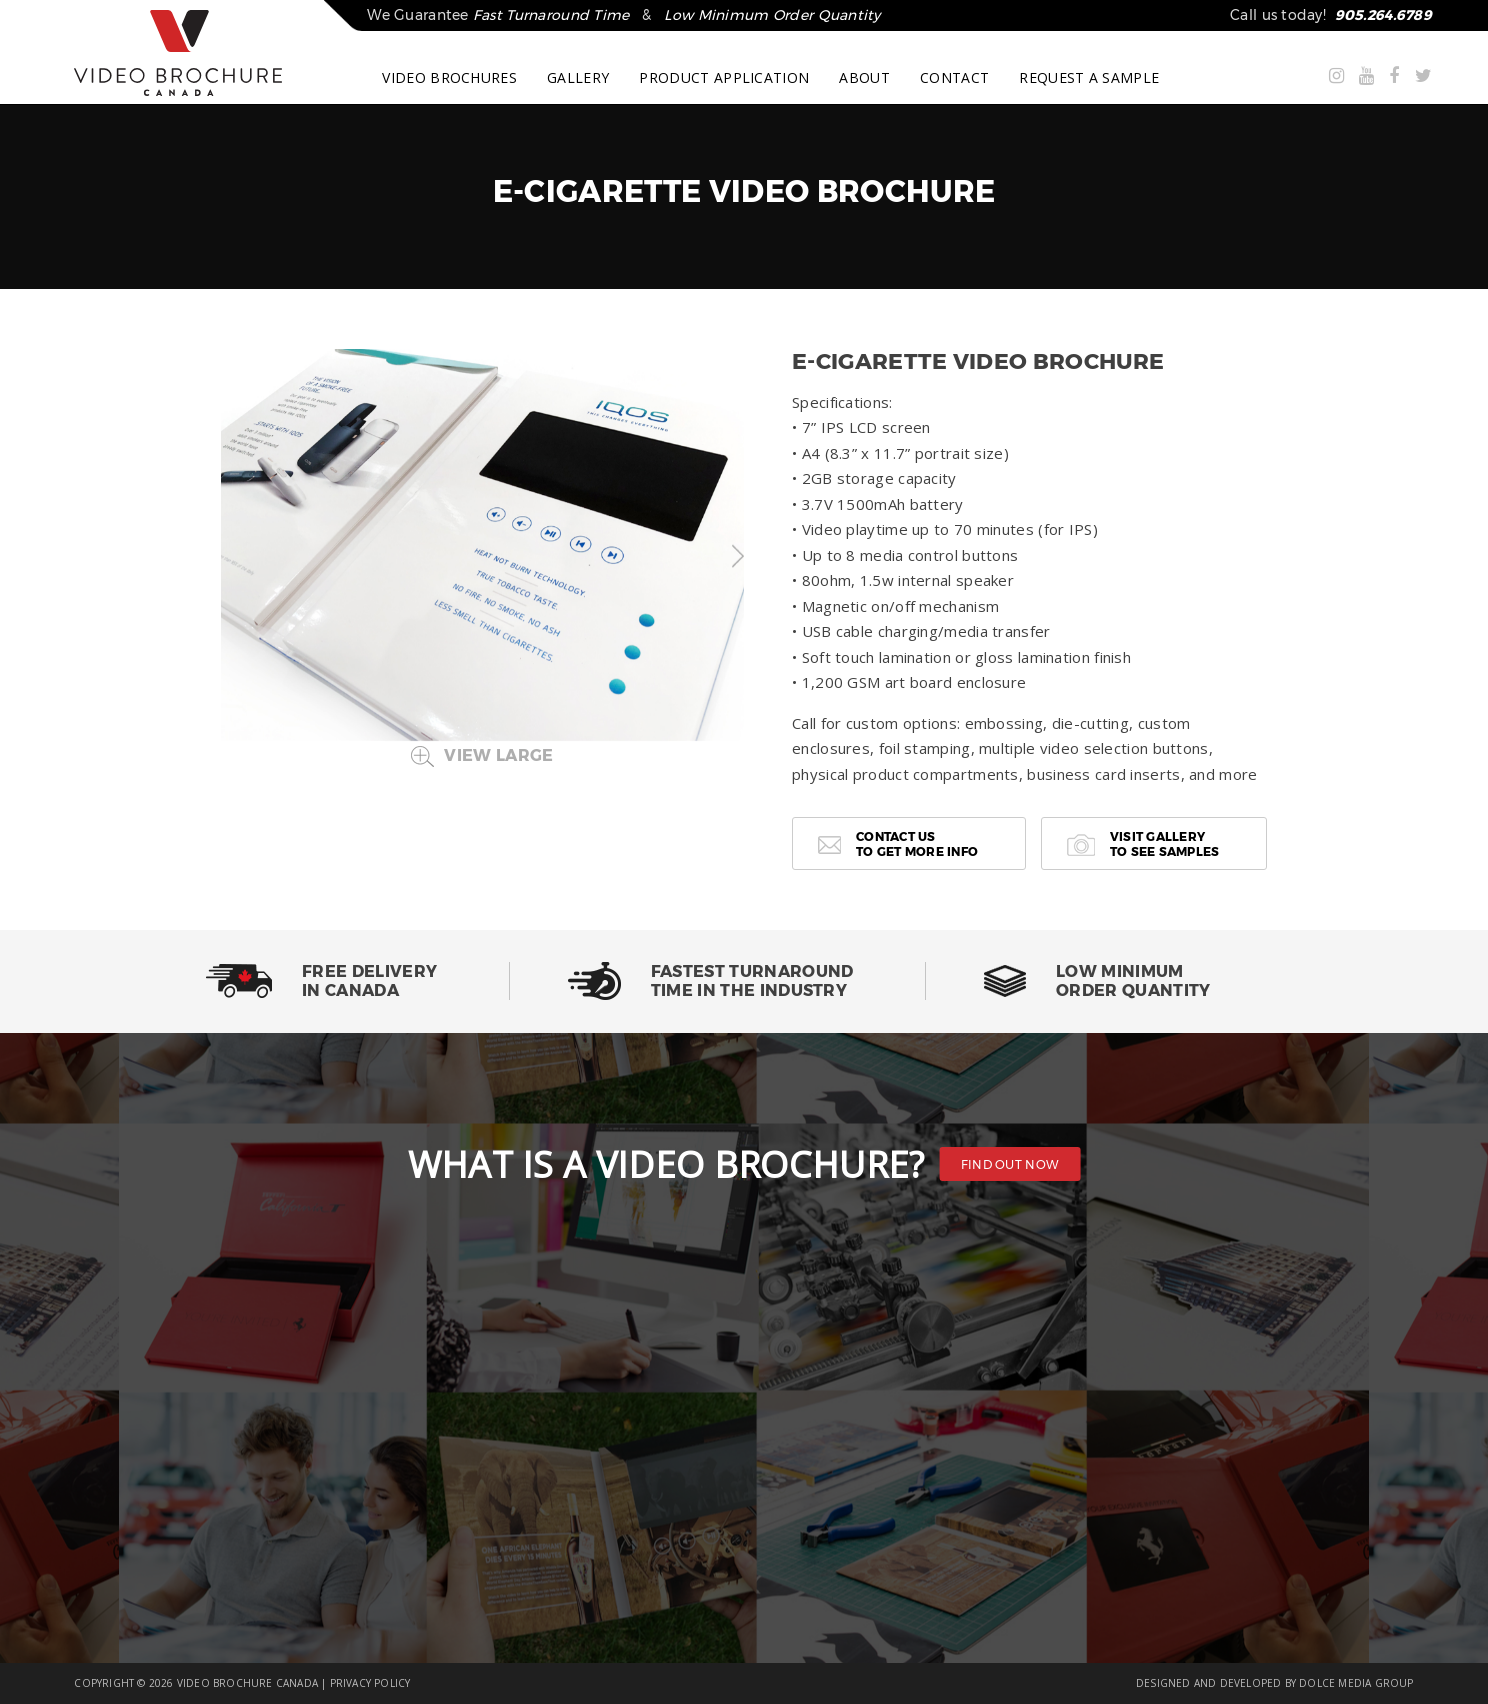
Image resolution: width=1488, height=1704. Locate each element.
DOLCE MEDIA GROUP (1356, 1683)
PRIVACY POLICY (370, 1683)
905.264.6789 (1383, 15)
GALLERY (578, 78)
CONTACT (954, 78)
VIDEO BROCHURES (449, 78)
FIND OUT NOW (1010, 1164)
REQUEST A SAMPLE (1089, 78)
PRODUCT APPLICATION (724, 78)
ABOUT (864, 78)
